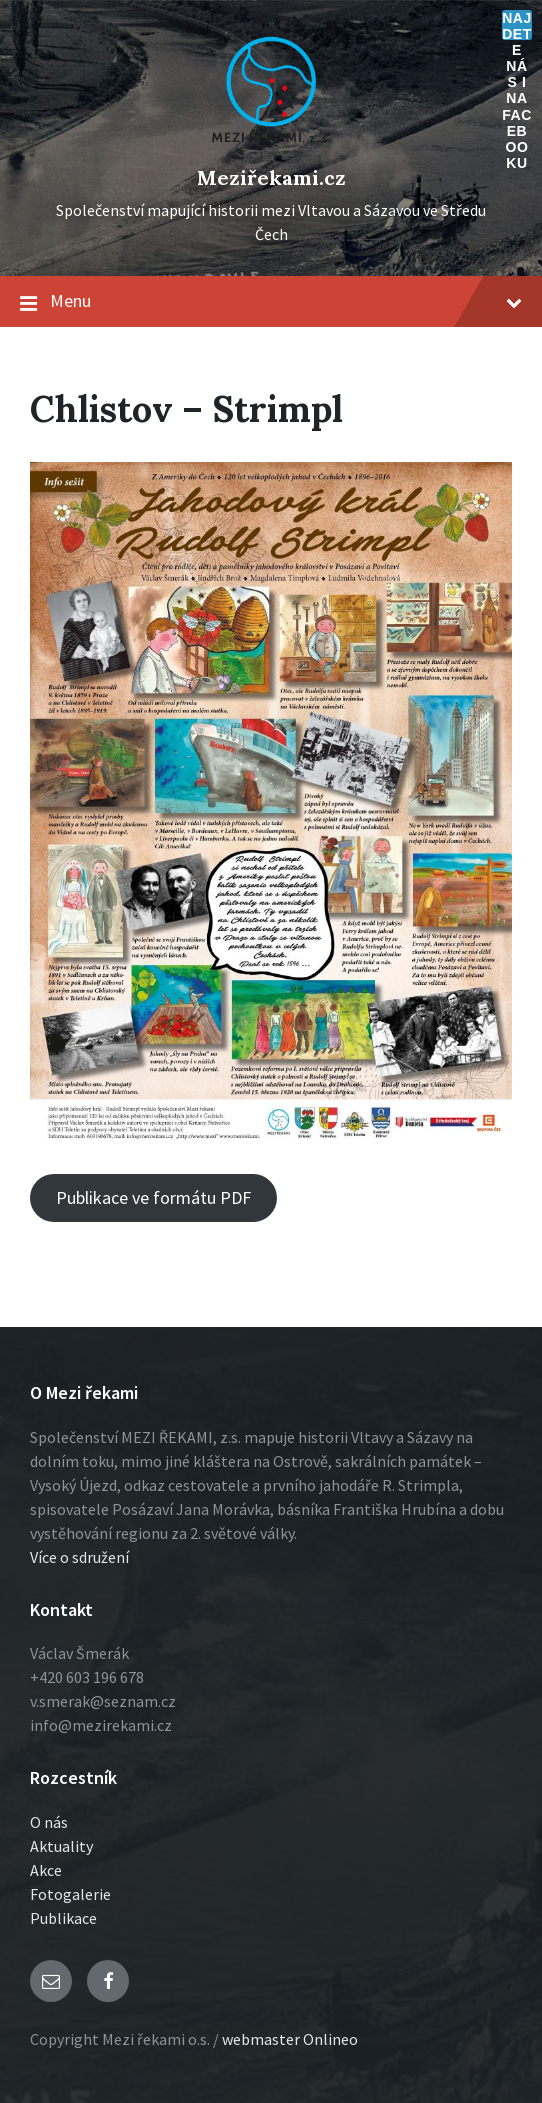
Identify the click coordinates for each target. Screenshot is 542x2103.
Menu (271, 302)
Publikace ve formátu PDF (153, 1197)
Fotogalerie (70, 1894)
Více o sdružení (79, 1557)
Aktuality (61, 1846)
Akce (46, 1870)
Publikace (63, 1918)
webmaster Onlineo (290, 2039)
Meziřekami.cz (271, 177)
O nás (49, 1822)
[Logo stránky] (271, 144)
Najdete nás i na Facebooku (517, 25)
